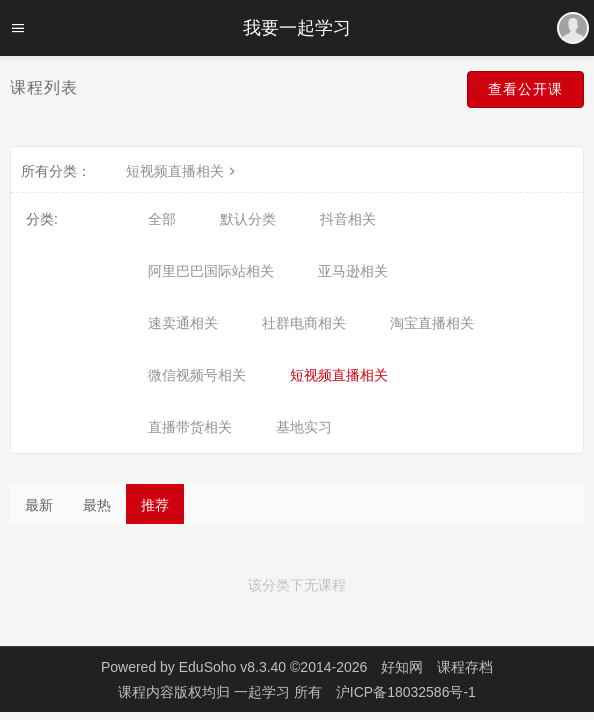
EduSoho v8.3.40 (232, 667)
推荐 (155, 505)
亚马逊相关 (353, 271)
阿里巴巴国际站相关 (211, 271)
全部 (162, 219)
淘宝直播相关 (432, 323)
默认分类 (248, 219)
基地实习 (304, 427)
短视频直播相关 (183, 171)
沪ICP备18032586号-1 (406, 692)
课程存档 (465, 667)
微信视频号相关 (197, 375)
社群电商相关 (304, 323)
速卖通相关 (183, 323)
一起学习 (264, 692)
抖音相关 (348, 219)
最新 (39, 505)
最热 (97, 505)
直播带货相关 (190, 427)
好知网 (402, 667)
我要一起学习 (297, 28)
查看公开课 (525, 89)
